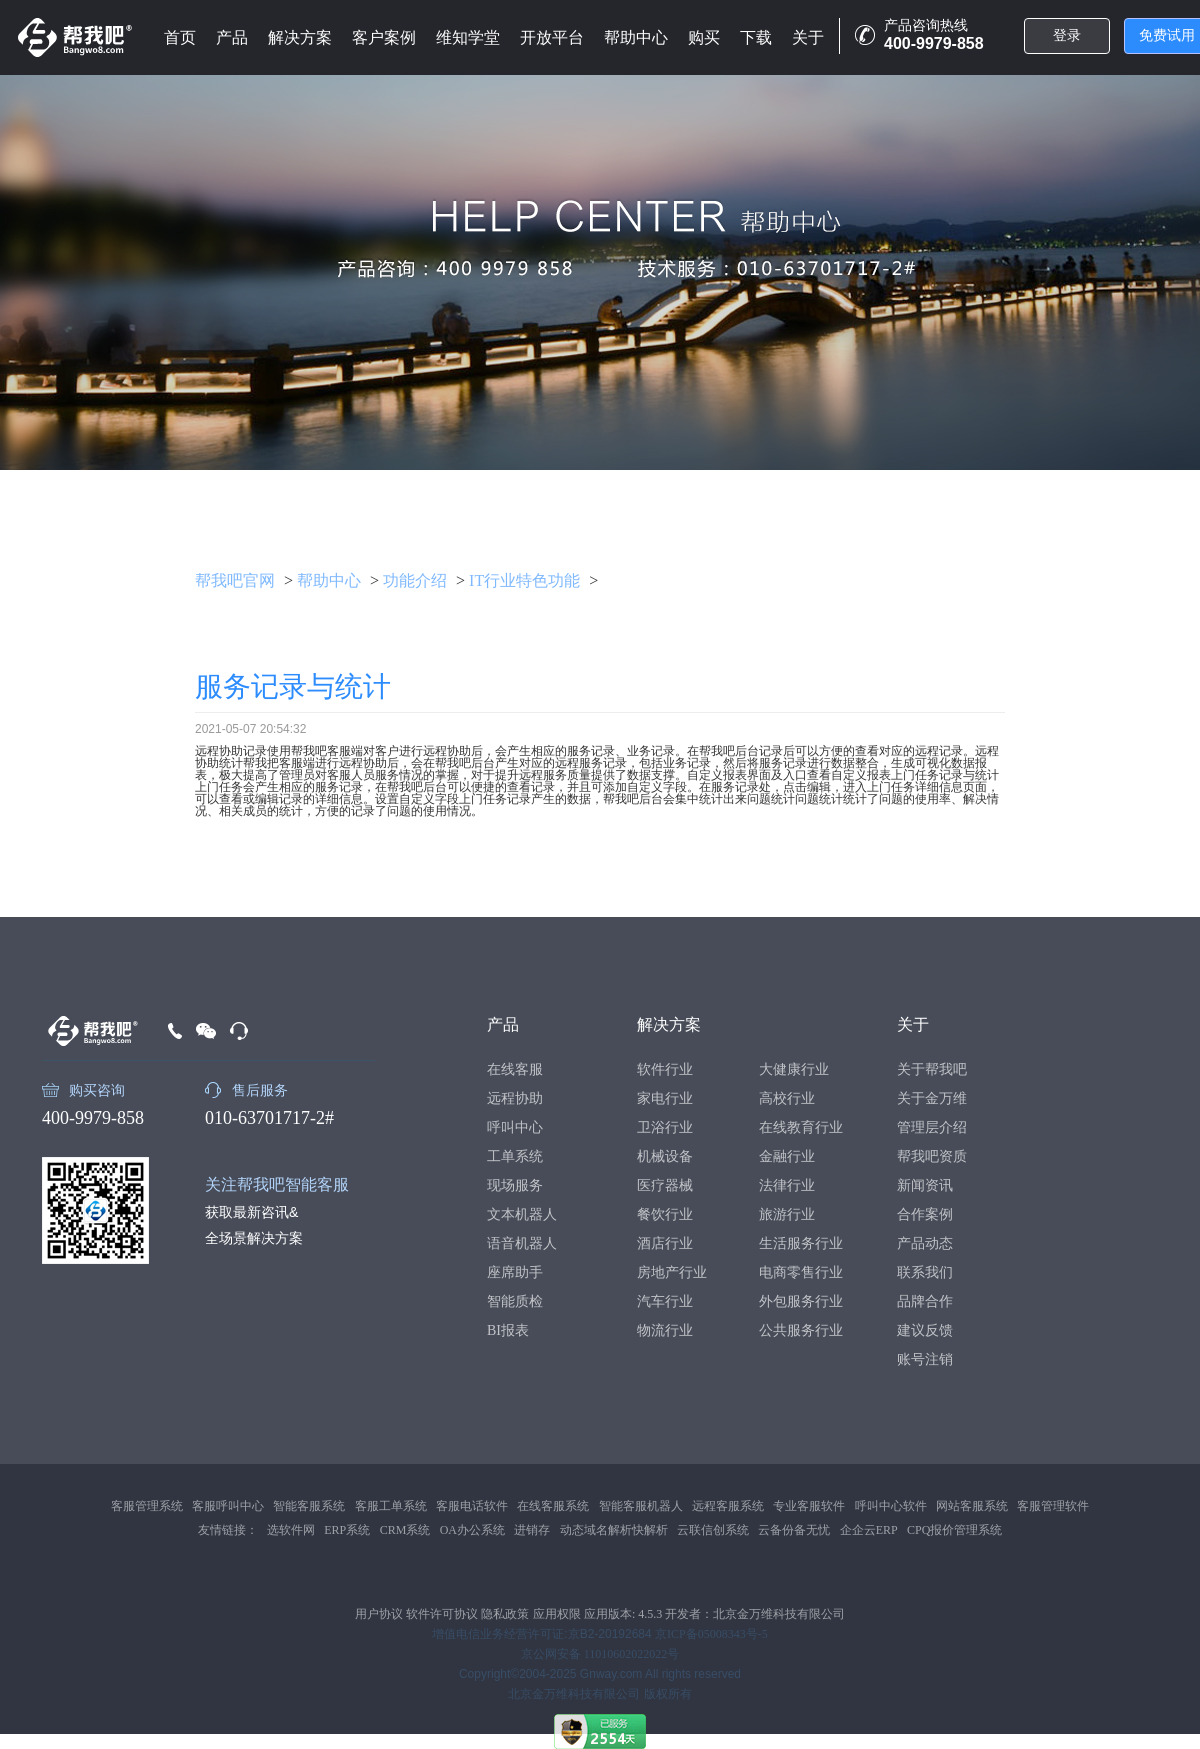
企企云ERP (869, 1530)
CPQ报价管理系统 (954, 1530)
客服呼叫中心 (228, 1506)
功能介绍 (415, 580)
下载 (756, 37)
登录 (1067, 35)
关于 (808, 37)
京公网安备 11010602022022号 (600, 1654)
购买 (704, 37)
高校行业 (787, 1098)
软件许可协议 (442, 1614)
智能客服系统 (309, 1506)
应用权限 (557, 1614)
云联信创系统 (713, 1530)
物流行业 (665, 1330)
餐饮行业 (665, 1214)
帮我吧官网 (235, 580)
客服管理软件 (1053, 1506)
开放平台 (552, 37)
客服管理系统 (147, 1506)
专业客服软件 (809, 1506)
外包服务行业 (801, 1301)
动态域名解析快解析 (614, 1530)
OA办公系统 (472, 1530)
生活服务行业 (801, 1243)
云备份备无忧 (794, 1530)
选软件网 (291, 1530)
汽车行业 (665, 1301)
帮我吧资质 (932, 1156)
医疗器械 (665, 1185)
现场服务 (515, 1185)
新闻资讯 (925, 1185)
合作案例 (925, 1214)
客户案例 (384, 37)
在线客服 (515, 1069)
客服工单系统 (391, 1506)
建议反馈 (925, 1330)
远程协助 (515, 1098)
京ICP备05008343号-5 (711, 1634)
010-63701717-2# (269, 1117)
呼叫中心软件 (891, 1506)
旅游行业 (787, 1214)
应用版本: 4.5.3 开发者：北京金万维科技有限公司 (714, 1614)
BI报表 (508, 1330)
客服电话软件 (472, 1506)
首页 (180, 37)
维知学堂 (468, 37)
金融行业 (787, 1156)
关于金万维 (932, 1098)
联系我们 (925, 1272)
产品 (232, 37)
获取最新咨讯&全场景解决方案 (254, 1225)
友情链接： (228, 1530)
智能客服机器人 (641, 1506)
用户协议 (379, 1614)
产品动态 (925, 1243)
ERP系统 (347, 1530)
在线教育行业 (801, 1127)
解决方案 (300, 37)
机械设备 (665, 1156)
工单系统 (515, 1156)
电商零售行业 (801, 1272)
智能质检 (515, 1301)
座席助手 (515, 1272)
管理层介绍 (932, 1127)
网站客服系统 (972, 1506)
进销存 (532, 1530)
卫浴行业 (665, 1127)
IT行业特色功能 (524, 580)
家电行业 (665, 1098)
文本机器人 (522, 1214)
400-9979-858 (93, 1117)
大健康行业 (794, 1069)
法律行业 (787, 1185)
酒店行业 (665, 1243)
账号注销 (925, 1359)
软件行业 (665, 1069)
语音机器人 (522, 1243)
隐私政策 (505, 1614)
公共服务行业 (801, 1330)
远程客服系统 (728, 1506)
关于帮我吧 (932, 1069)
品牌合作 (925, 1301)
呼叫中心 (515, 1127)
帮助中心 (636, 37)
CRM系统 (405, 1530)
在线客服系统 (553, 1506)
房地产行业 (672, 1272)
